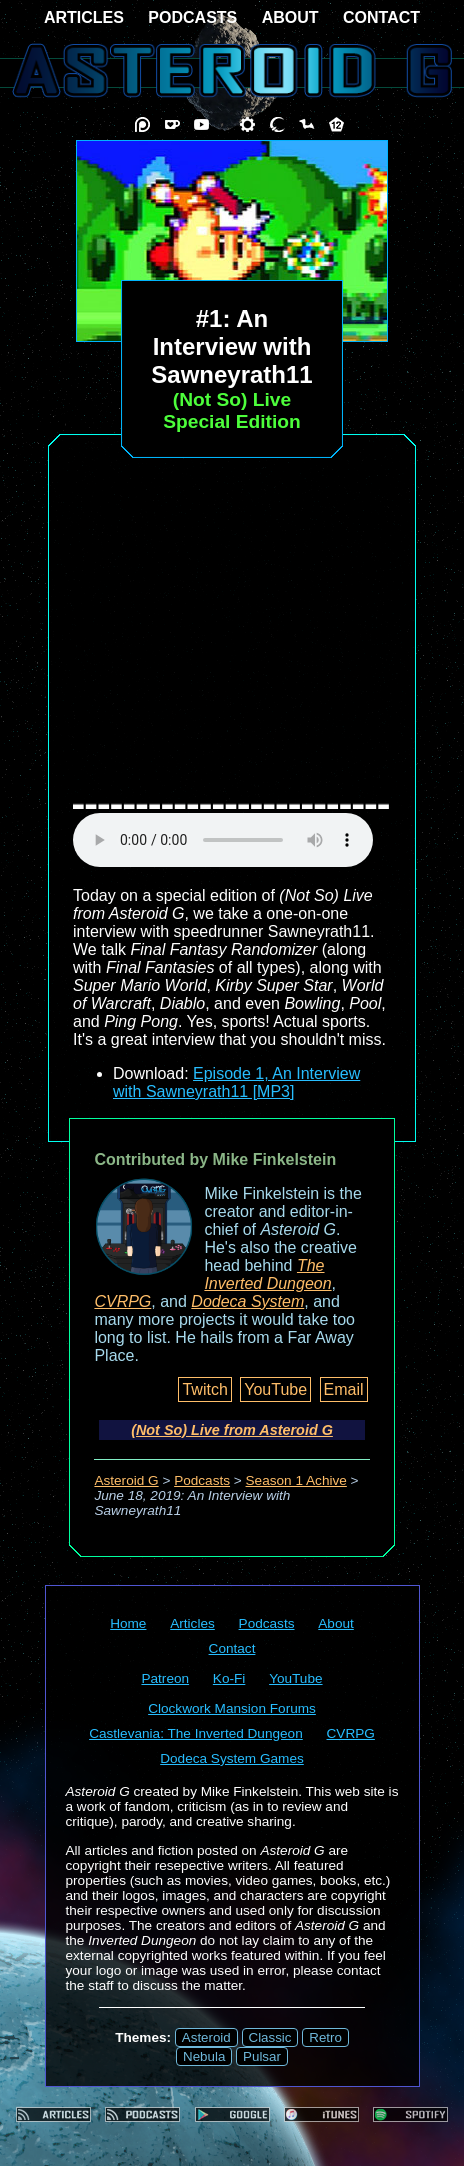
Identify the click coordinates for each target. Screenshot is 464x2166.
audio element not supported (223, 840)
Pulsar (262, 2056)
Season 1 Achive (296, 1480)
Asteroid (206, 2037)
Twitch (204, 1389)
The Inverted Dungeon (267, 1274)
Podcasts (202, 1480)
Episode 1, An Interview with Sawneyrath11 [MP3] (236, 1082)
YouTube (275, 1389)
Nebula (204, 2056)
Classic (270, 2037)
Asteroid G (126, 1480)
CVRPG (122, 1301)
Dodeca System (247, 1301)
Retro (325, 2037)
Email (344, 1389)
